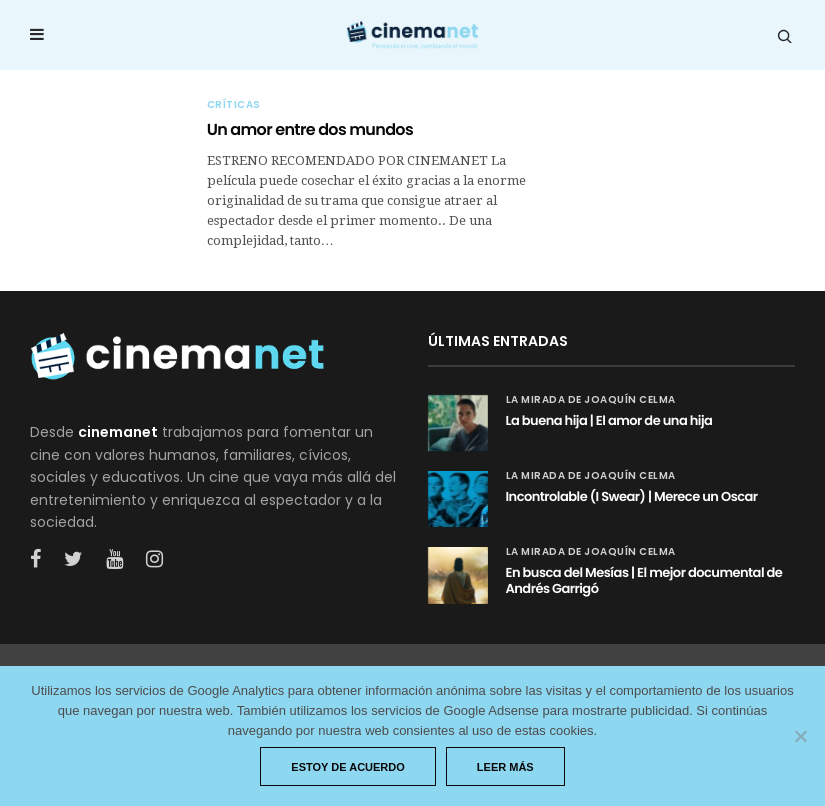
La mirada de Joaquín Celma (591, 400)
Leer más (505, 767)
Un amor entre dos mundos (310, 129)
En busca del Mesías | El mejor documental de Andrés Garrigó (644, 580)
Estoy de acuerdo (348, 767)
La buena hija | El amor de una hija (609, 420)
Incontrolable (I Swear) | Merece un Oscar (632, 496)
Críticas (234, 105)
